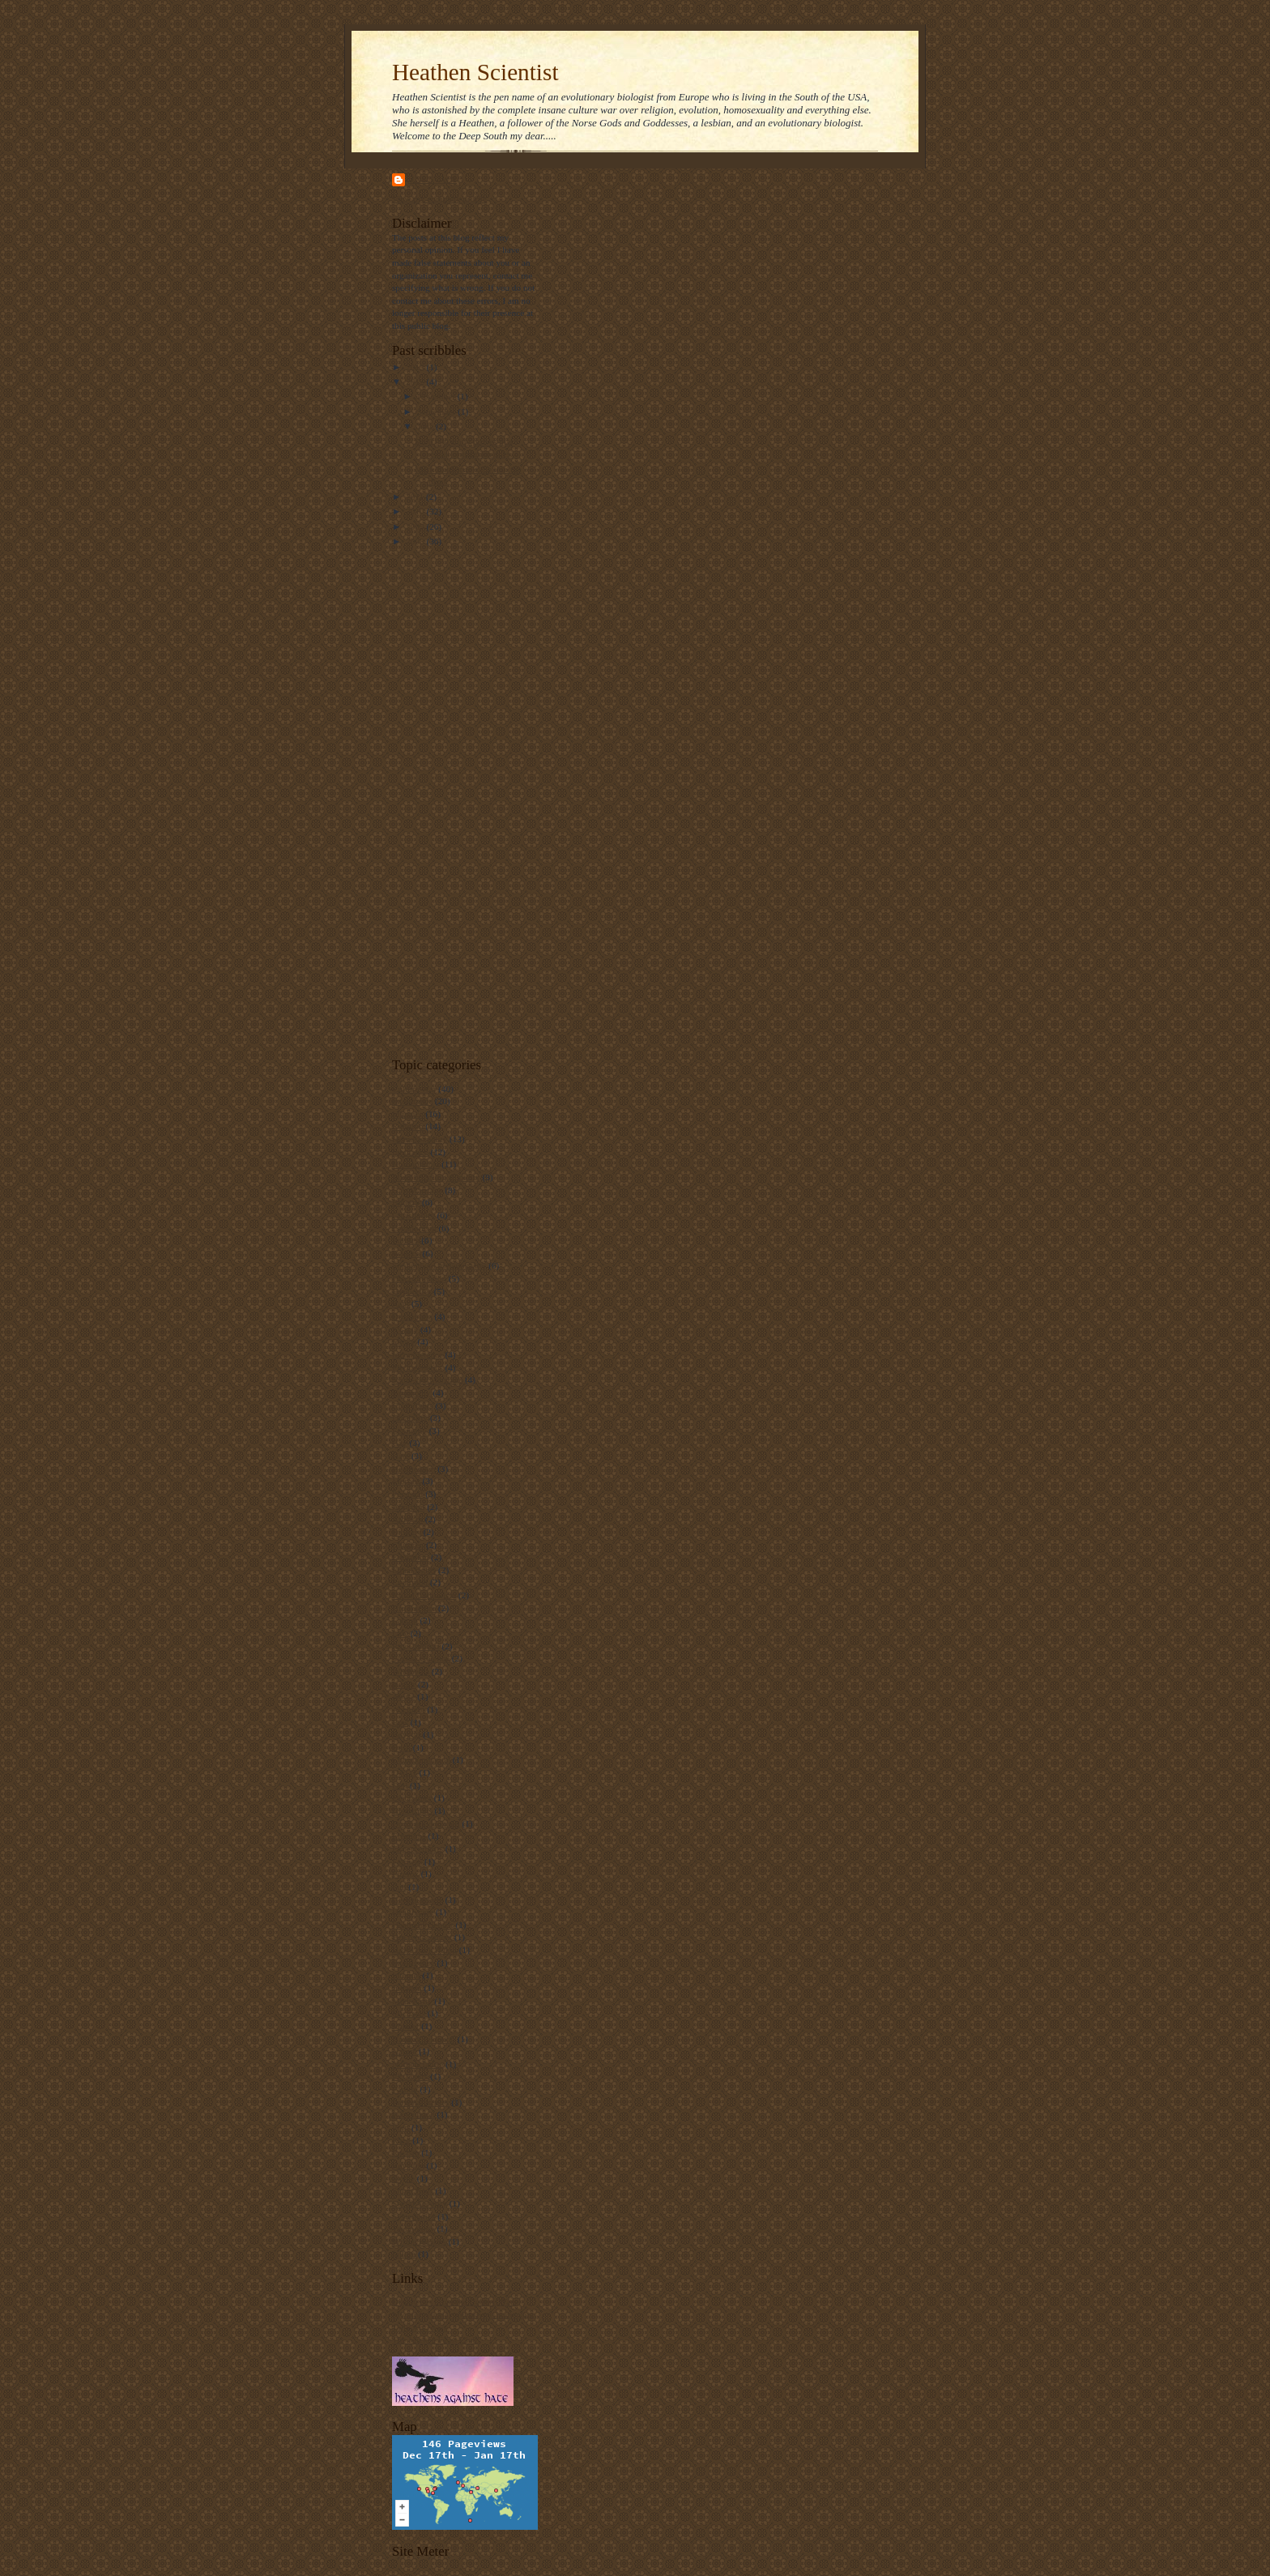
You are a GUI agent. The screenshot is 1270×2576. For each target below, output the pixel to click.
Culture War (414, 1089)
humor (404, 1684)
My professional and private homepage (462, 2314)
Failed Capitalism (424, 1595)
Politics (406, 1240)
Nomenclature (417, 2064)
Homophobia (415, 1164)
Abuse (404, 1696)
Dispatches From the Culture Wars (454, 2301)
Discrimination (419, 1278)
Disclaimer (412, 1797)
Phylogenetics (417, 1367)
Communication (421, 1759)
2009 (416, 526)
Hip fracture (414, 1608)
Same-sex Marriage (427, 1379)
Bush (401, 1747)
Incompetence (417, 1354)
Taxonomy (411, 1392)
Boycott (406, 1734)
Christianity (413, 1215)
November (437, 396)
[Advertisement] (457, 801)
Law (400, 1633)
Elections (409, 1835)
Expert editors (417, 1848)
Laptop (405, 1620)
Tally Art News (419, 2327)
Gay (399, 1443)
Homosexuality (419, 1139)
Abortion (408, 1507)
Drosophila (412, 1316)
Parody (405, 2089)
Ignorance (410, 1152)
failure (404, 2253)
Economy (409, 1430)
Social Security (419, 2203)
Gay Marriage (417, 1190)
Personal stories (420, 2102)
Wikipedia (410, 1671)
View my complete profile (439, 198)
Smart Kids (412, 2190)
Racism (406, 2152)
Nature (404, 2051)
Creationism (414, 1228)
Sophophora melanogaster (439, 1265)
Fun (399, 1886)
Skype (403, 2178)
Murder (406, 2026)
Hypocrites (412, 1291)
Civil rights (412, 1405)
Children (408, 1545)
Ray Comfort (416, 1646)
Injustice (407, 1114)
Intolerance (412, 1101)
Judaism (407, 1988)
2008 (416, 541)
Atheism (407, 1519)
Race (401, 2140)
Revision (408, 2165)
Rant (400, 1303)
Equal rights (414, 1570)
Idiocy (404, 1341)
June (426, 426)
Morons (406, 1481)
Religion (407, 1126)
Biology (406, 1532)
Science (406, 1253)
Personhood (413, 2114)
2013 (416, 367)
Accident (408, 1709)
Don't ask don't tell (426, 1823)
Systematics (413, 2216)
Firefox (405, 1874)
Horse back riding (424, 1950)
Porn (400, 2127)
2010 (416, 511)
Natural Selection (423, 2039)
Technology (413, 2228)
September (437, 411)
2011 (416, 496)
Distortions (412, 1810)
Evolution (410, 1582)
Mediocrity (412, 2001)
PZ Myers (410, 2076)
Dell (399, 1785)
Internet (406, 1975)
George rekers (417, 1899)
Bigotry (406, 1202)
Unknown (432, 179)
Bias (400, 1722)
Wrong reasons (419, 2241)
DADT (404, 1772)
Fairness (407, 1861)
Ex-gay (405, 1329)
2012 (416, 381)
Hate (400, 1456)
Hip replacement (422, 1937)
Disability (410, 1417)
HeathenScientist (423, 1925)
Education (410, 1557)
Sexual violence (421, 1658)
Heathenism (413, 1469)
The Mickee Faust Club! (436, 2339)
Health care (412, 1912)
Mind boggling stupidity (436, 1177)
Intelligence (413, 1963)
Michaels (408, 2013)
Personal (407, 1494)
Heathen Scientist (475, 72)
